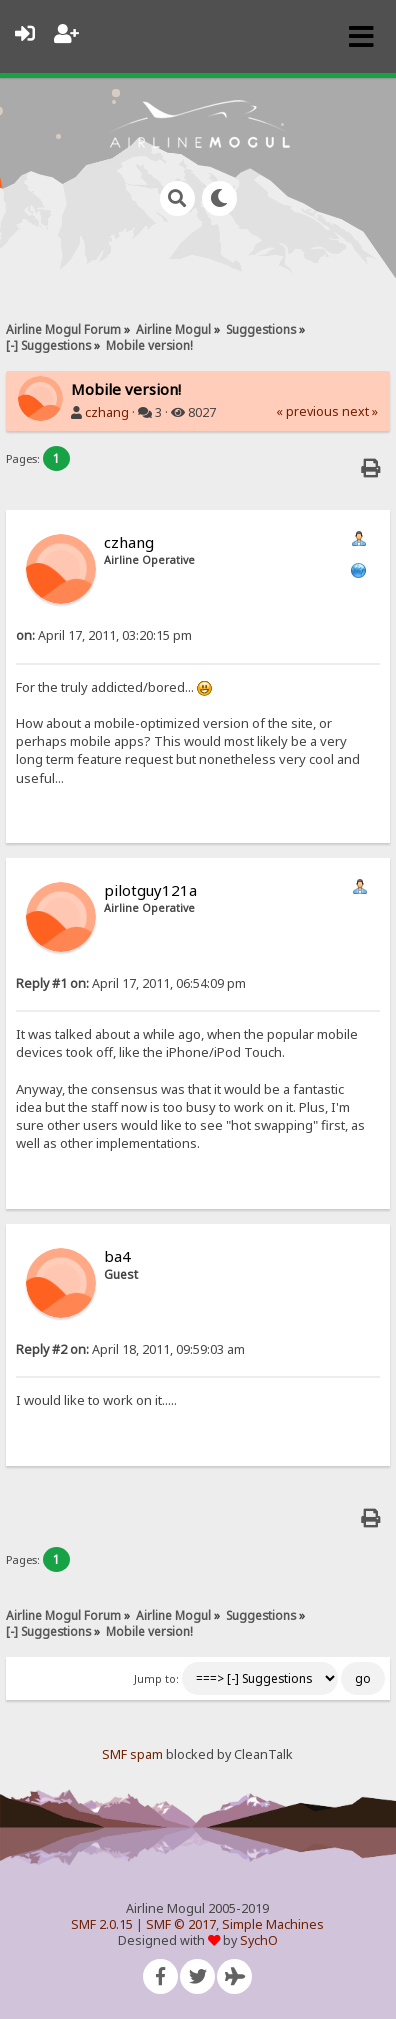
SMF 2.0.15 (102, 1924)
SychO (259, 1940)
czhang (107, 412)
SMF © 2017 (181, 1924)
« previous (307, 411)
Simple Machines (273, 1924)
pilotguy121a (150, 890)
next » (360, 411)
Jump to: (156, 1679)
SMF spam (132, 1754)
